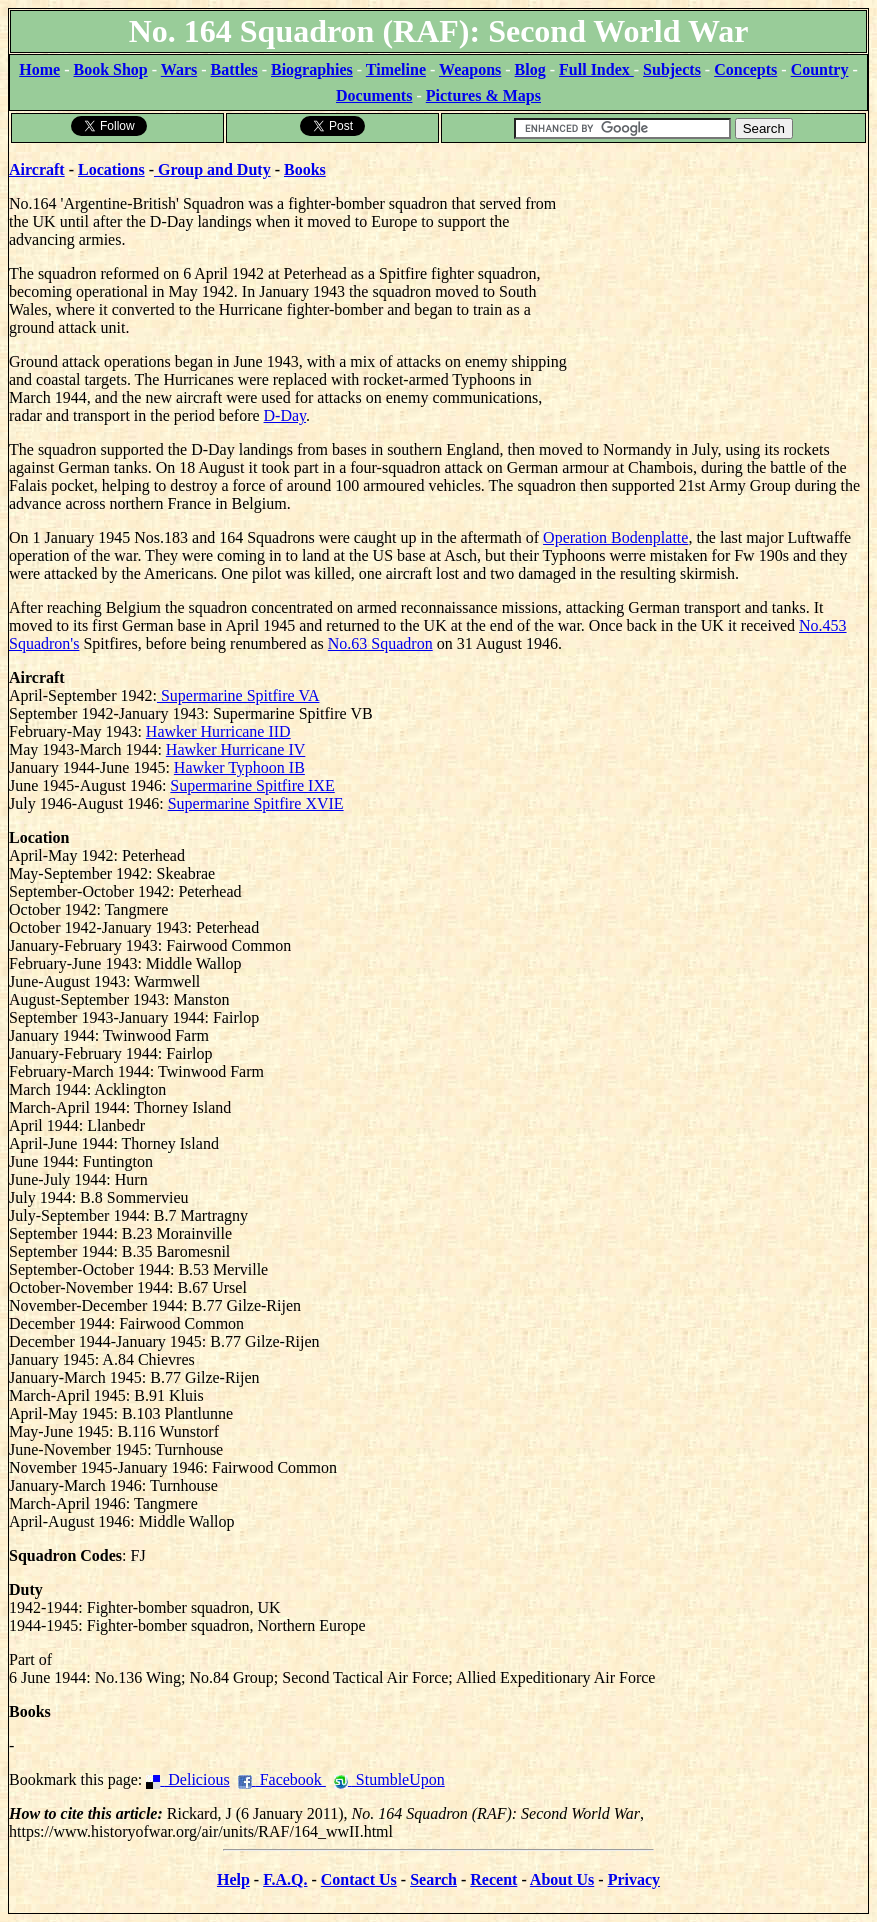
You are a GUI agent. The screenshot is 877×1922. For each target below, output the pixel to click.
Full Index (596, 69)
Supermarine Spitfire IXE (252, 785)
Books (305, 169)
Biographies (312, 69)
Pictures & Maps (483, 95)
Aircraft (37, 169)
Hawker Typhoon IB (239, 767)
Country (820, 69)
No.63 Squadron (380, 643)
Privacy (634, 1879)
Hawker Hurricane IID (218, 731)
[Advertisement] (717, 270)
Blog (530, 69)
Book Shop (110, 69)
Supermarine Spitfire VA (238, 695)
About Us (562, 1879)
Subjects (672, 69)
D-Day (285, 415)
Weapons (470, 69)
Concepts (745, 69)
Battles (234, 69)
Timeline (396, 69)
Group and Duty (212, 169)
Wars (179, 69)
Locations (111, 169)
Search (433, 1879)
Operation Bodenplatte (615, 537)
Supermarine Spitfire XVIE (256, 803)
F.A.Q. (285, 1879)
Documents (374, 95)
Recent (493, 1879)
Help (233, 1879)
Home (39, 69)
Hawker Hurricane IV (235, 749)
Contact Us (359, 1879)
